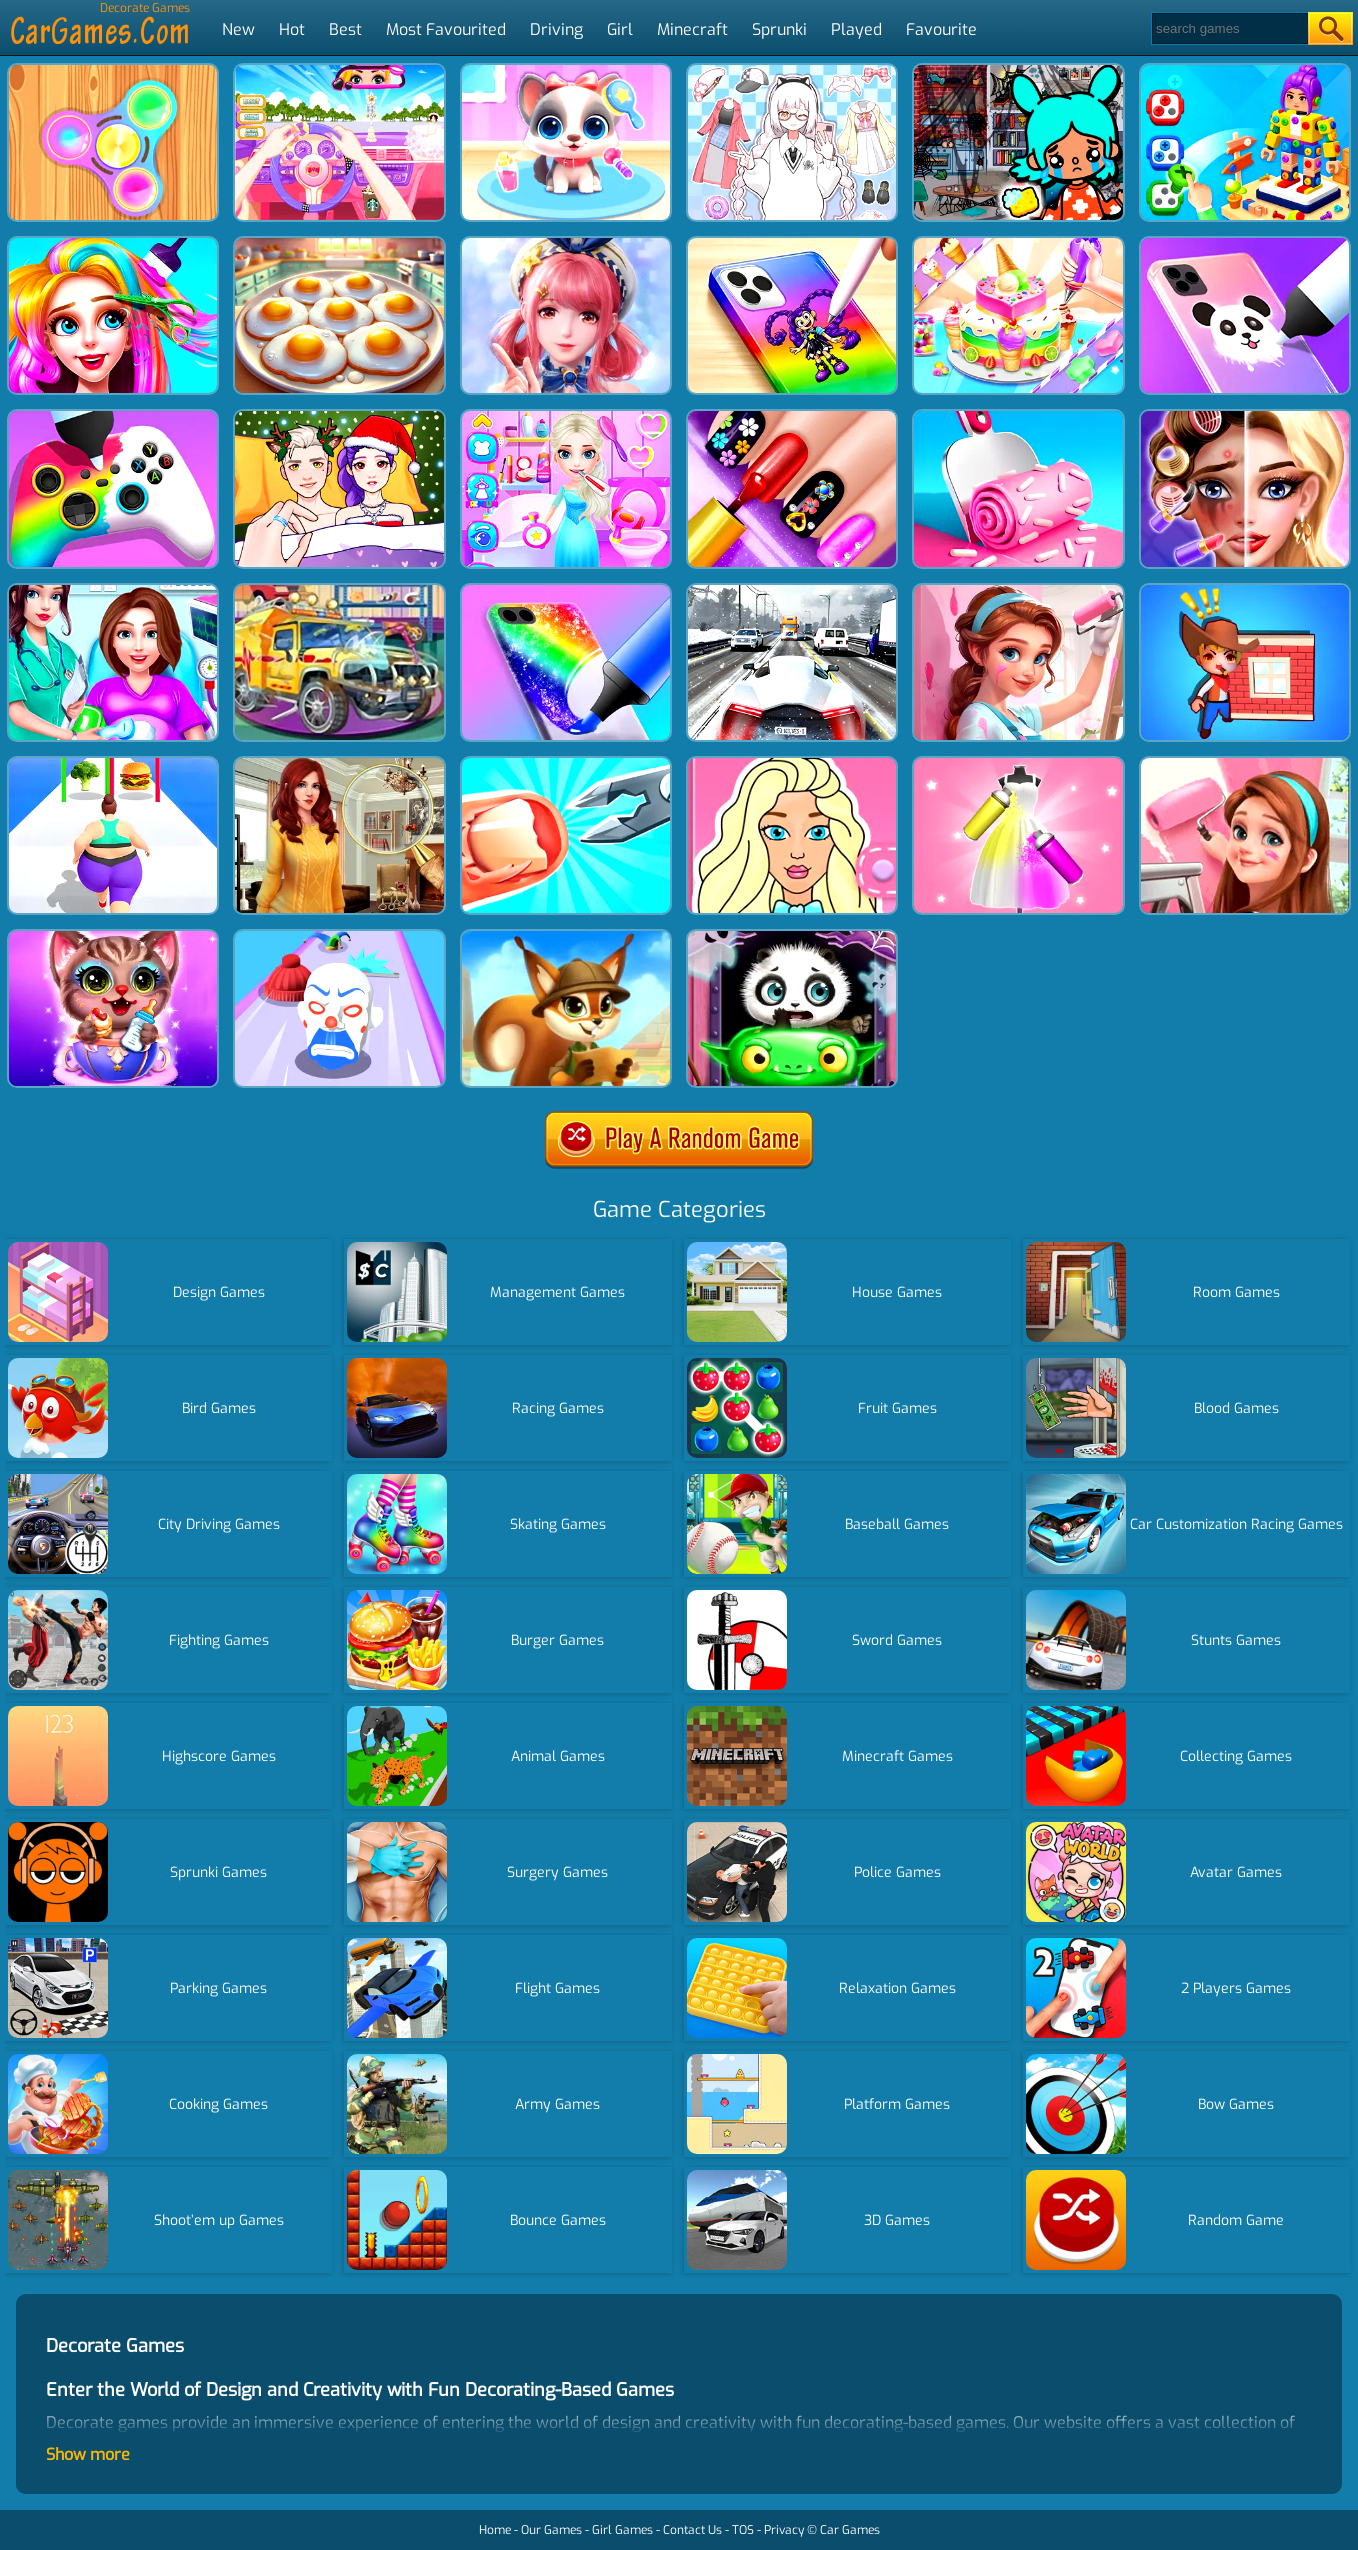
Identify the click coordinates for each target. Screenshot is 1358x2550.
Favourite (941, 29)
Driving (556, 29)
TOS (743, 2530)
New (238, 29)
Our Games (551, 2530)
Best (345, 29)
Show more (88, 2454)
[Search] (1228, 28)
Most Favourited (446, 29)
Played (856, 29)
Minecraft (692, 29)
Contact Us (692, 2530)
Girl (620, 29)
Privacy (784, 2530)
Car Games (850, 2530)
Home (495, 2530)
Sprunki (779, 29)
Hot (292, 29)
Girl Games (622, 2530)
